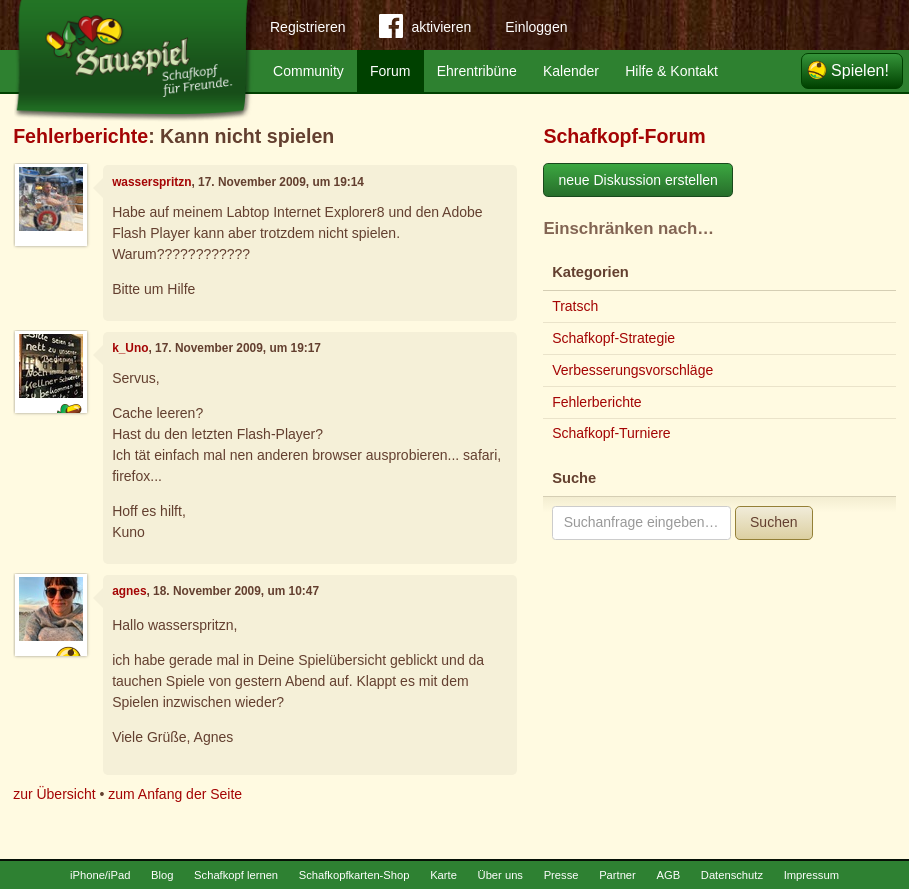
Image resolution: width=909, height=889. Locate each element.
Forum (390, 71)
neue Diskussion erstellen (638, 180)
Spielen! (860, 70)
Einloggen (536, 27)
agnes (129, 591)
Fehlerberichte (80, 136)
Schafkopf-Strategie (613, 338)
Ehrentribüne (477, 71)
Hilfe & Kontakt (671, 71)
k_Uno (130, 348)
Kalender (571, 71)
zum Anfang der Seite (175, 794)
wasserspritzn (151, 182)
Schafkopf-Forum (624, 136)
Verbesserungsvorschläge (632, 370)
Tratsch (575, 306)
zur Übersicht (54, 794)
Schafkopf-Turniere (611, 433)
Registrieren (307, 27)
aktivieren (425, 30)
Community (308, 71)
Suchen (773, 522)
